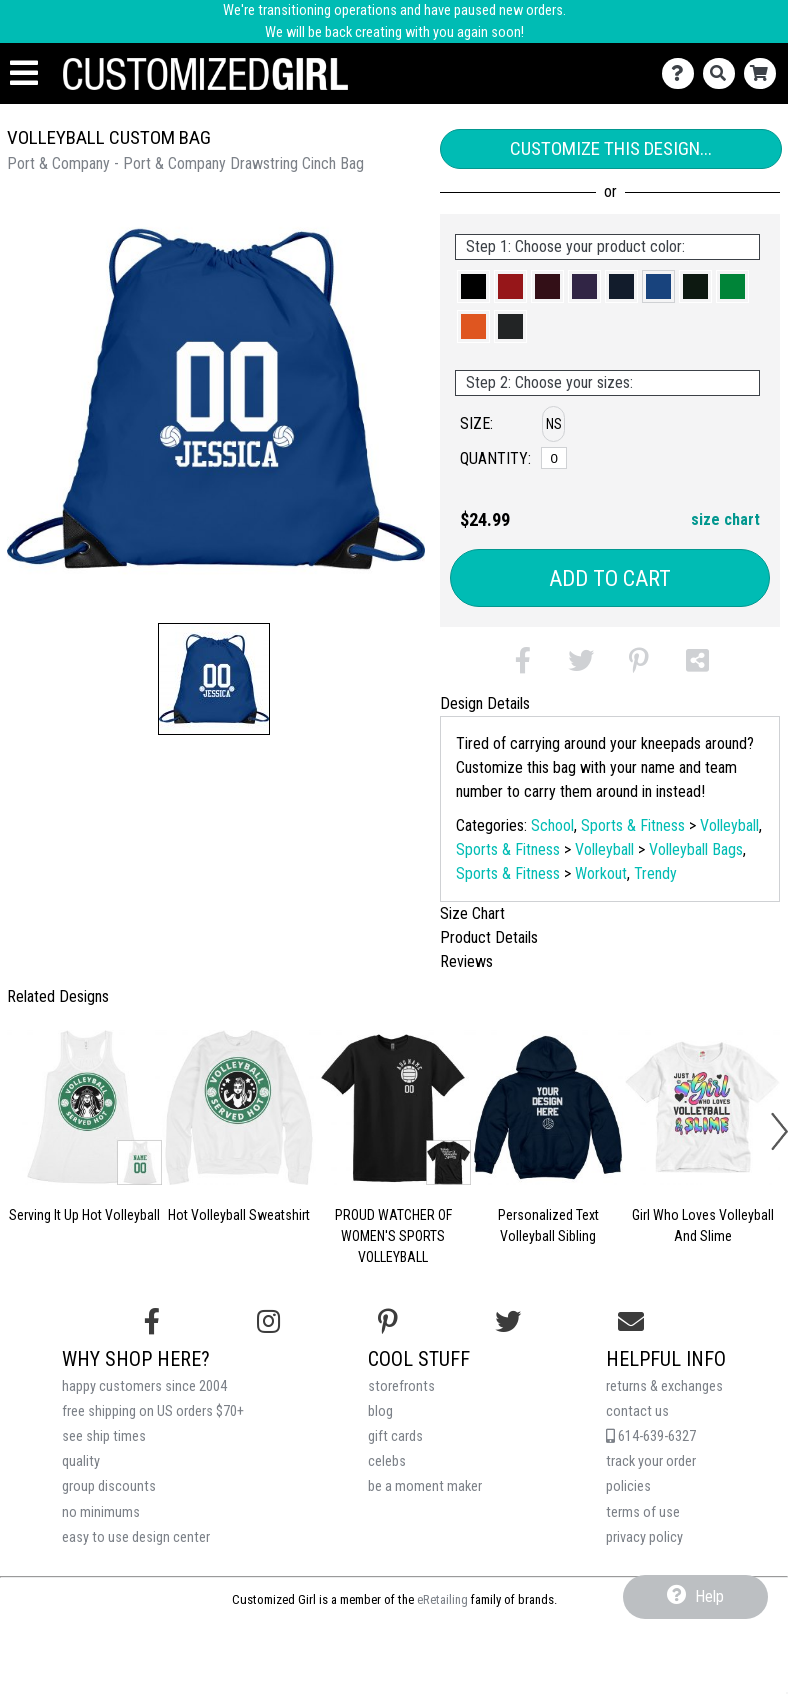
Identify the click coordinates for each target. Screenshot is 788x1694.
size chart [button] (725, 519)
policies (628, 1486)
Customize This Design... (611, 148)
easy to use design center (136, 1537)
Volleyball (729, 825)
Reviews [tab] (466, 961)
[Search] (723, 73)
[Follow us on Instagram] (268, 1322)
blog (380, 1411)
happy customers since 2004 (144, 1386)
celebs (387, 1461)
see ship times (104, 1436)
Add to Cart (610, 578)
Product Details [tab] (489, 937)
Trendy (655, 873)
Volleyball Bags (696, 849)
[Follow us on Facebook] (152, 1322)
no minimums (101, 1512)
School (552, 825)
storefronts (401, 1386)
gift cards (395, 1436)
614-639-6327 (651, 1436)
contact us (637, 1411)
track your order (651, 1461)
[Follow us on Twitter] (508, 1322)
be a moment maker (425, 1486)
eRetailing (442, 1599)
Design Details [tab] (485, 703)
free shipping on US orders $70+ (153, 1411)
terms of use (643, 1512)
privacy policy (644, 1537)
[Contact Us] (682, 73)
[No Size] (554, 458)
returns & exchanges (664, 1386)
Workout (601, 873)
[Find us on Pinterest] (388, 1322)
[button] (214, 679)
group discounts (109, 1486)
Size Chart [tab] (472, 913)
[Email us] (631, 1322)
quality (81, 1461)
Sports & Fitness (633, 825)
